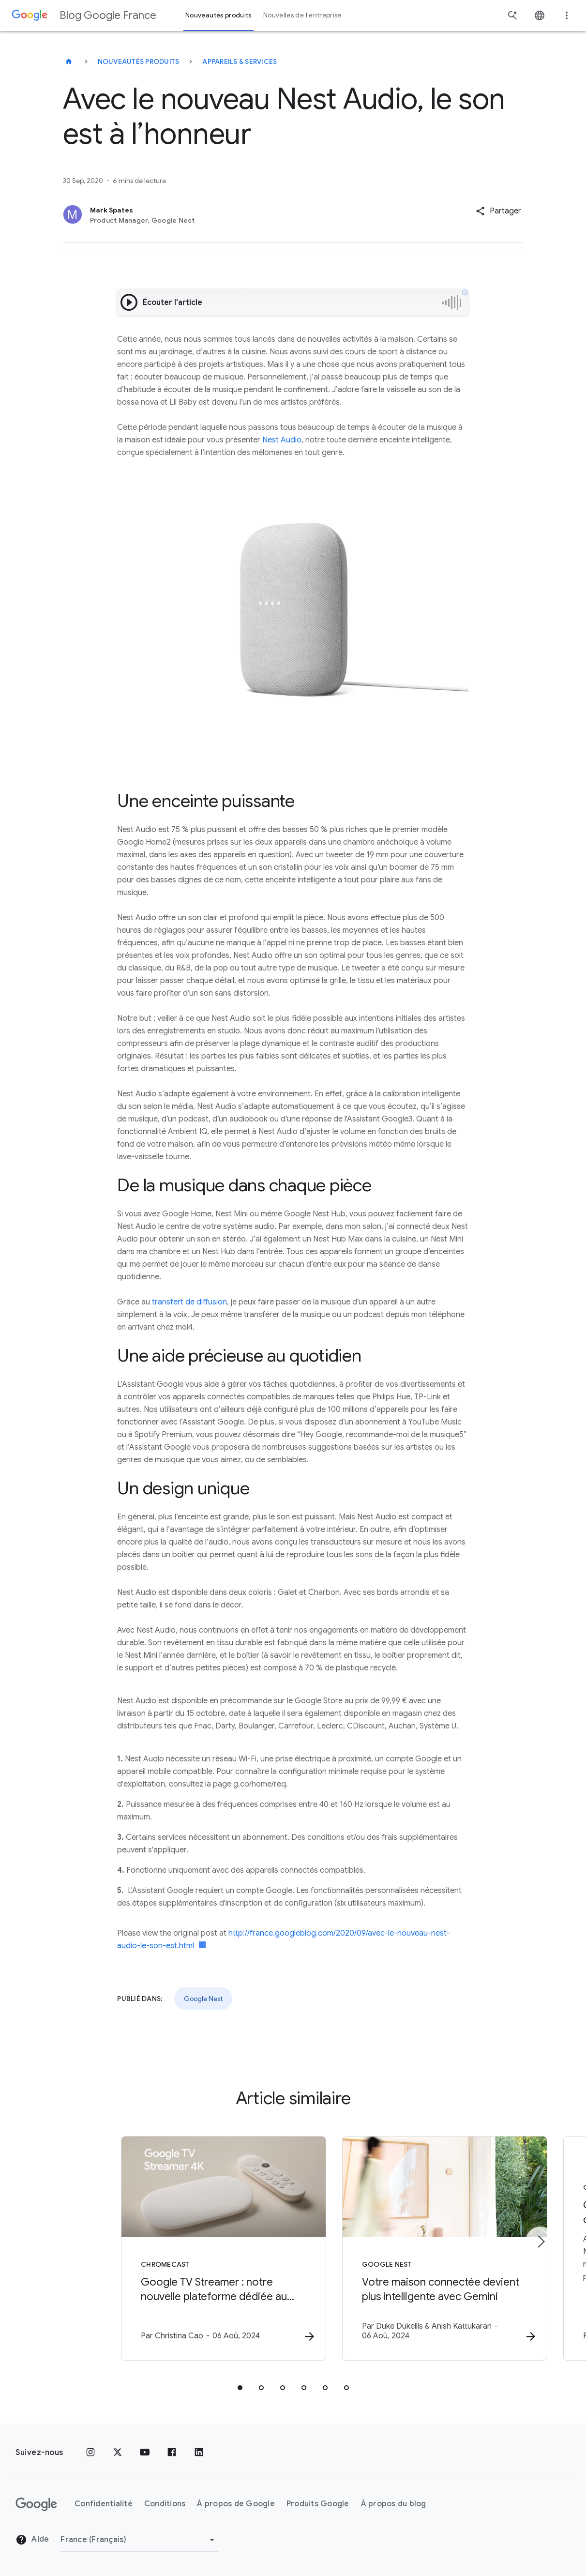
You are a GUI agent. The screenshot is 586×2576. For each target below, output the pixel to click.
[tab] (240, 2388)
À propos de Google (236, 2504)
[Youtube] (144, 2452)
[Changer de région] (139, 2539)
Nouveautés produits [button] (218, 15)
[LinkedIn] (198, 2452)
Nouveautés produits (139, 61)
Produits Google (317, 2504)
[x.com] (117, 2452)
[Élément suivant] (540, 2242)
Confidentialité (104, 2504)
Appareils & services (239, 61)
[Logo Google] (36, 2504)
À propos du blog (393, 2504)
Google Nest (203, 1998)
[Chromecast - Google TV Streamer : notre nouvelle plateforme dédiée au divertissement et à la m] (166, 2249)
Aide (32, 2540)
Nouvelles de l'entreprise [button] (302, 15)
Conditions (165, 2504)
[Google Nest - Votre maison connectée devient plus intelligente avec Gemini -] (420, 2249)
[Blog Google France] (68, 61)
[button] (498, 211)
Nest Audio (281, 440)
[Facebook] (171, 2452)
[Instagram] (90, 2452)
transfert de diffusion (189, 1302)
